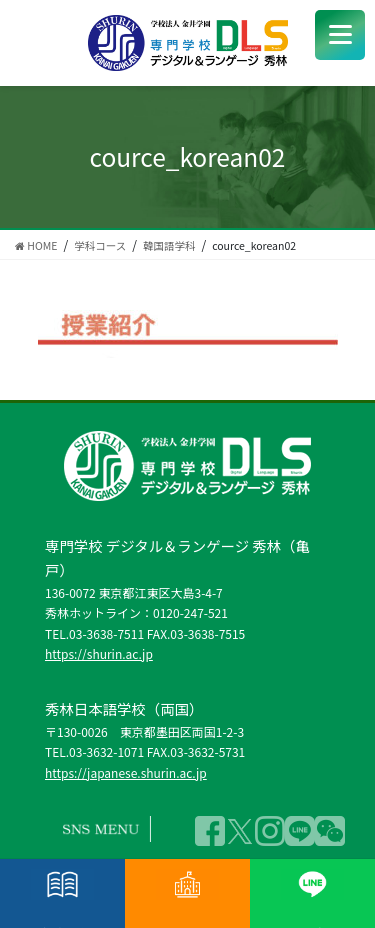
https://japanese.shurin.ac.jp (126, 772)
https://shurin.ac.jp (99, 653)
